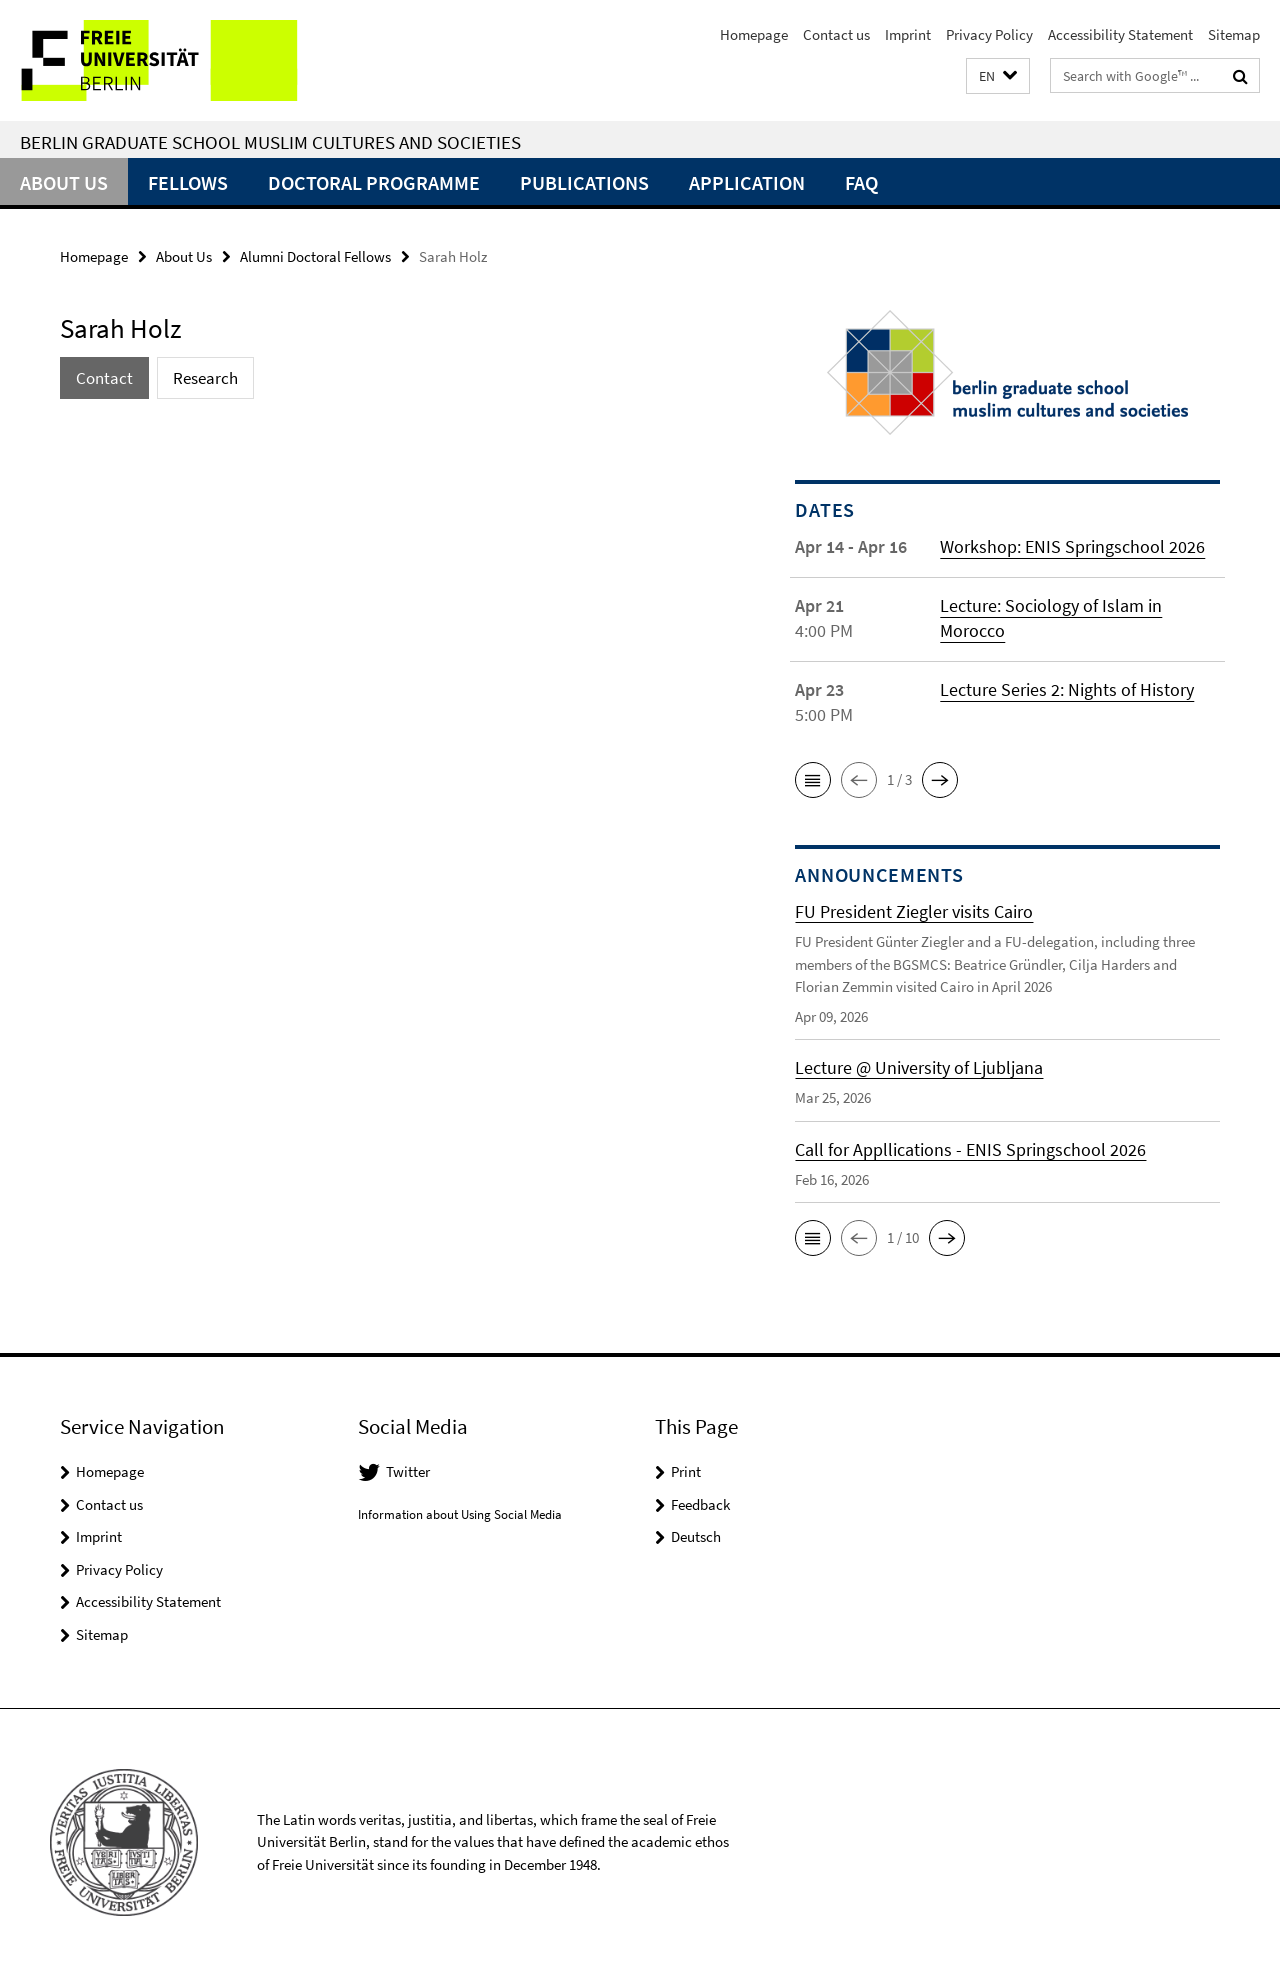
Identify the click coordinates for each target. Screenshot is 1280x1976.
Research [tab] (205, 378)
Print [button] (686, 1471)
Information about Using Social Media (460, 1514)
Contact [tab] (104, 378)
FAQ (861, 182)
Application (747, 182)
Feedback (700, 1504)
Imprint (908, 34)
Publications (584, 182)
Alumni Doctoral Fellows (315, 256)
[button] (998, 76)
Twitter (408, 1471)
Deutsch (696, 1536)
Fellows (188, 182)
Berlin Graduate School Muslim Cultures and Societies (270, 142)
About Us (64, 182)
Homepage (754, 34)
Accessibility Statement (1120, 34)
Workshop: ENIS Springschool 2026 (1072, 546)
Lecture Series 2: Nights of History (1067, 689)
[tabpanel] (392, 439)
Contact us (836, 34)
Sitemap (1234, 34)
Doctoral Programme (374, 182)
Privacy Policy (989, 34)
